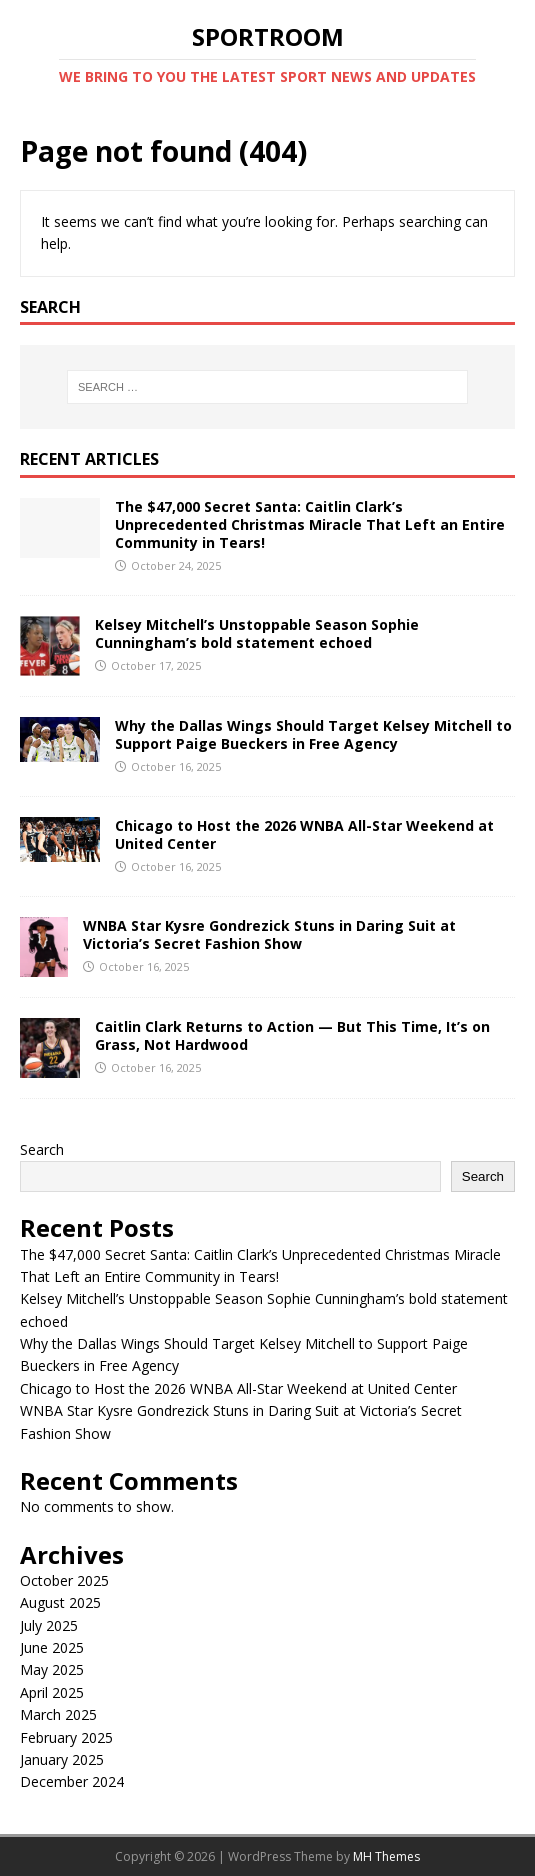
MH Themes (386, 1856)
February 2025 (66, 1737)
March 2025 (58, 1714)
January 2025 (62, 1759)
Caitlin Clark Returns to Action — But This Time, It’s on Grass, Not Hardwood (292, 1035)
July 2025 (49, 1625)
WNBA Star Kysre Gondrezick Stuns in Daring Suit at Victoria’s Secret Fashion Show (269, 934)
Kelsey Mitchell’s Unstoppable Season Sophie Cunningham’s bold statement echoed (257, 633)
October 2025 (64, 1580)
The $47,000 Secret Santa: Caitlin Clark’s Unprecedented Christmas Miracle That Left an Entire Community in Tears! (310, 524)
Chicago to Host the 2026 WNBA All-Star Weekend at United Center (304, 834)
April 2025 (52, 1692)
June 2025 (52, 1647)
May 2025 (52, 1669)
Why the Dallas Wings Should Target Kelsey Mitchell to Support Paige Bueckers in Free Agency (313, 734)
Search (42, 1149)
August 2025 (60, 1602)
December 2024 (72, 1781)
